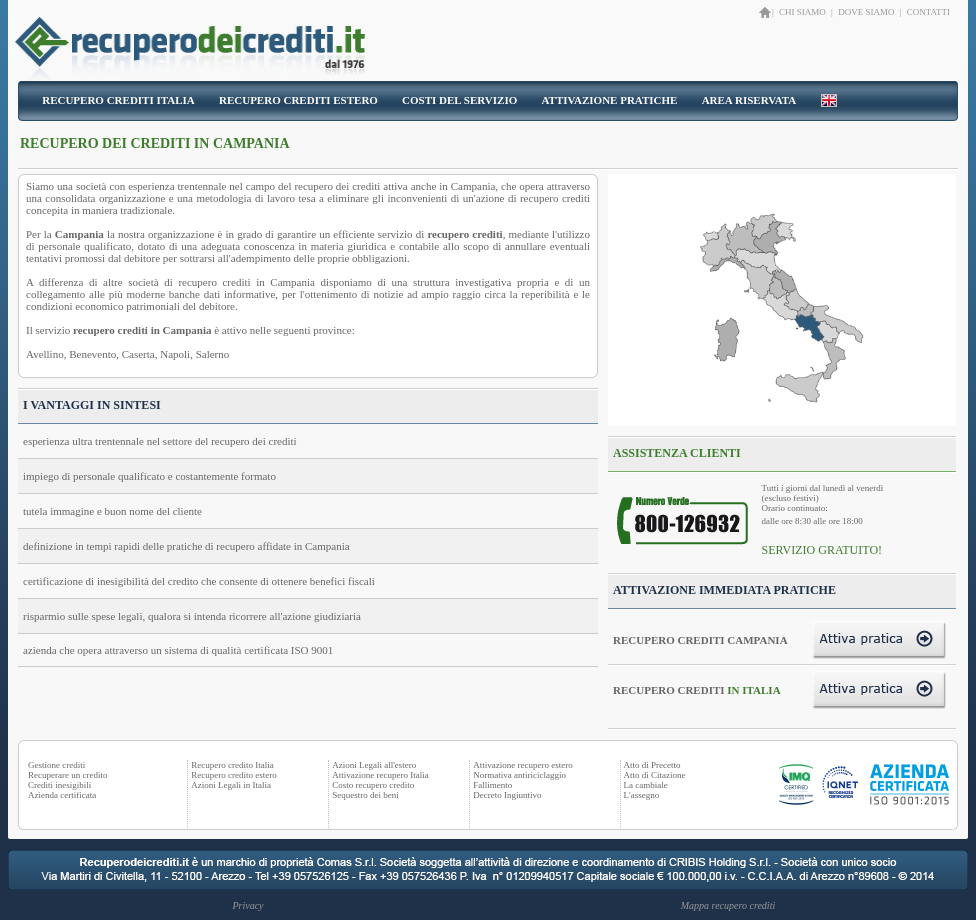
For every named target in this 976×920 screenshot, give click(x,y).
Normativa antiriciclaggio (519, 775)
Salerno (213, 354)
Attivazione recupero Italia (380, 775)
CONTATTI (928, 12)
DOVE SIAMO (866, 12)
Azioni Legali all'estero (374, 765)
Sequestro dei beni (365, 795)
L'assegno (642, 795)
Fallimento (492, 785)
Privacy (247, 905)
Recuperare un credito (67, 775)
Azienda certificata (62, 795)
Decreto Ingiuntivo (507, 795)
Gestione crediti (56, 765)
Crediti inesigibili (59, 785)
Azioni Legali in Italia (231, 785)
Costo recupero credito (373, 785)
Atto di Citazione (655, 775)
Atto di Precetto (652, 765)
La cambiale (646, 785)
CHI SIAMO (803, 12)
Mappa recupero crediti (728, 905)
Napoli (175, 354)
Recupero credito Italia (232, 765)
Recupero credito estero (233, 775)
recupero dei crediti (337, 186)
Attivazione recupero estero (522, 765)
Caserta (138, 354)
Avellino (45, 354)
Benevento (92, 354)
